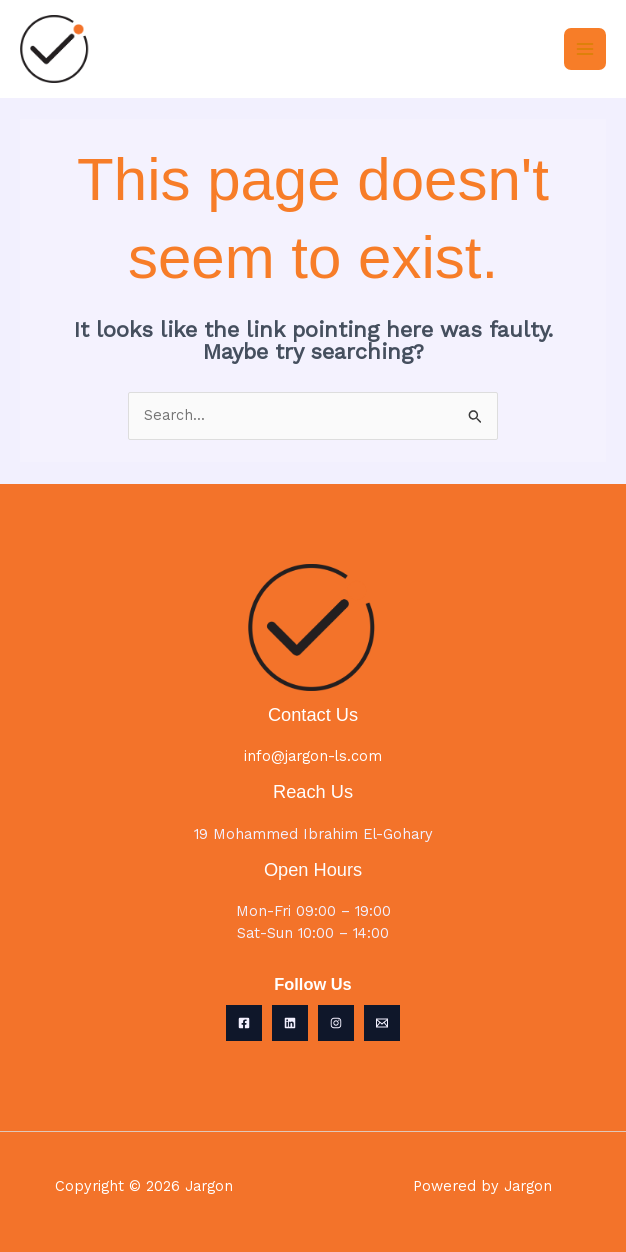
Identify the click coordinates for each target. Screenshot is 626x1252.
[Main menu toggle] (585, 49)
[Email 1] (382, 1023)
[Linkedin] (290, 1023)
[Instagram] (336, 1023)
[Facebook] (244, 1023)
